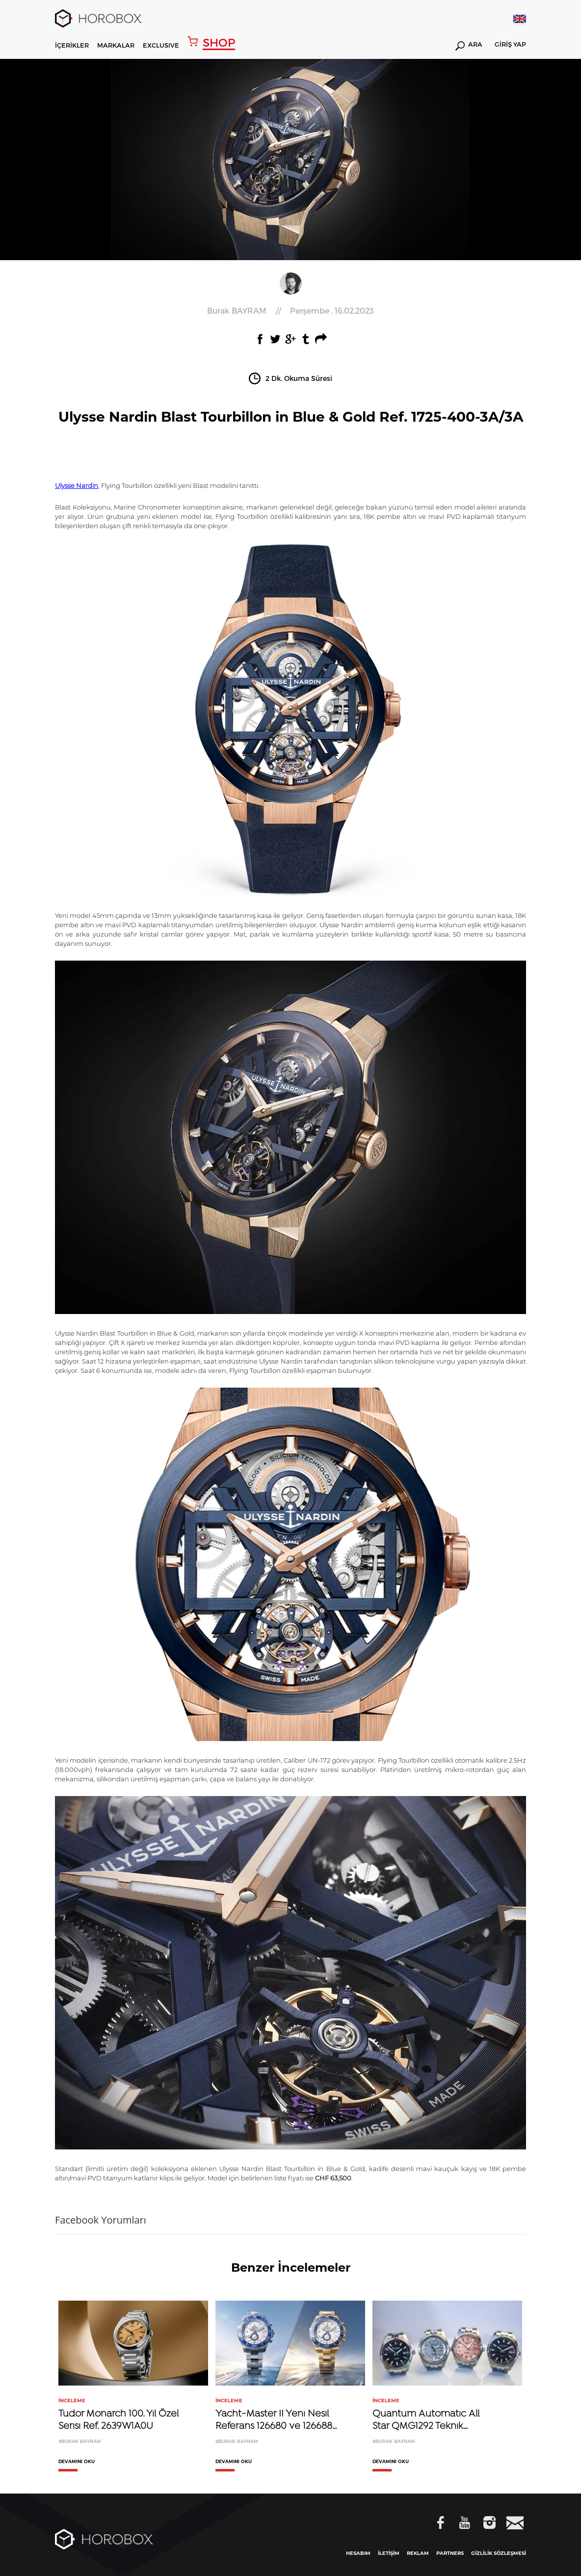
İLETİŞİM (388, 2553)
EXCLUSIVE (161, 45)
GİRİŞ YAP (510, 44)
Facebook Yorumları (100, 2220)
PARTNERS (450, 2553)
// (290, 311)
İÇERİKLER (72, 45)
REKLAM (418, 2553)
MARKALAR (115, 45)
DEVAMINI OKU (76, 2461)
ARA (468, 46)
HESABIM (358, 2553)
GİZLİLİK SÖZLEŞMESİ (498, 2553)
